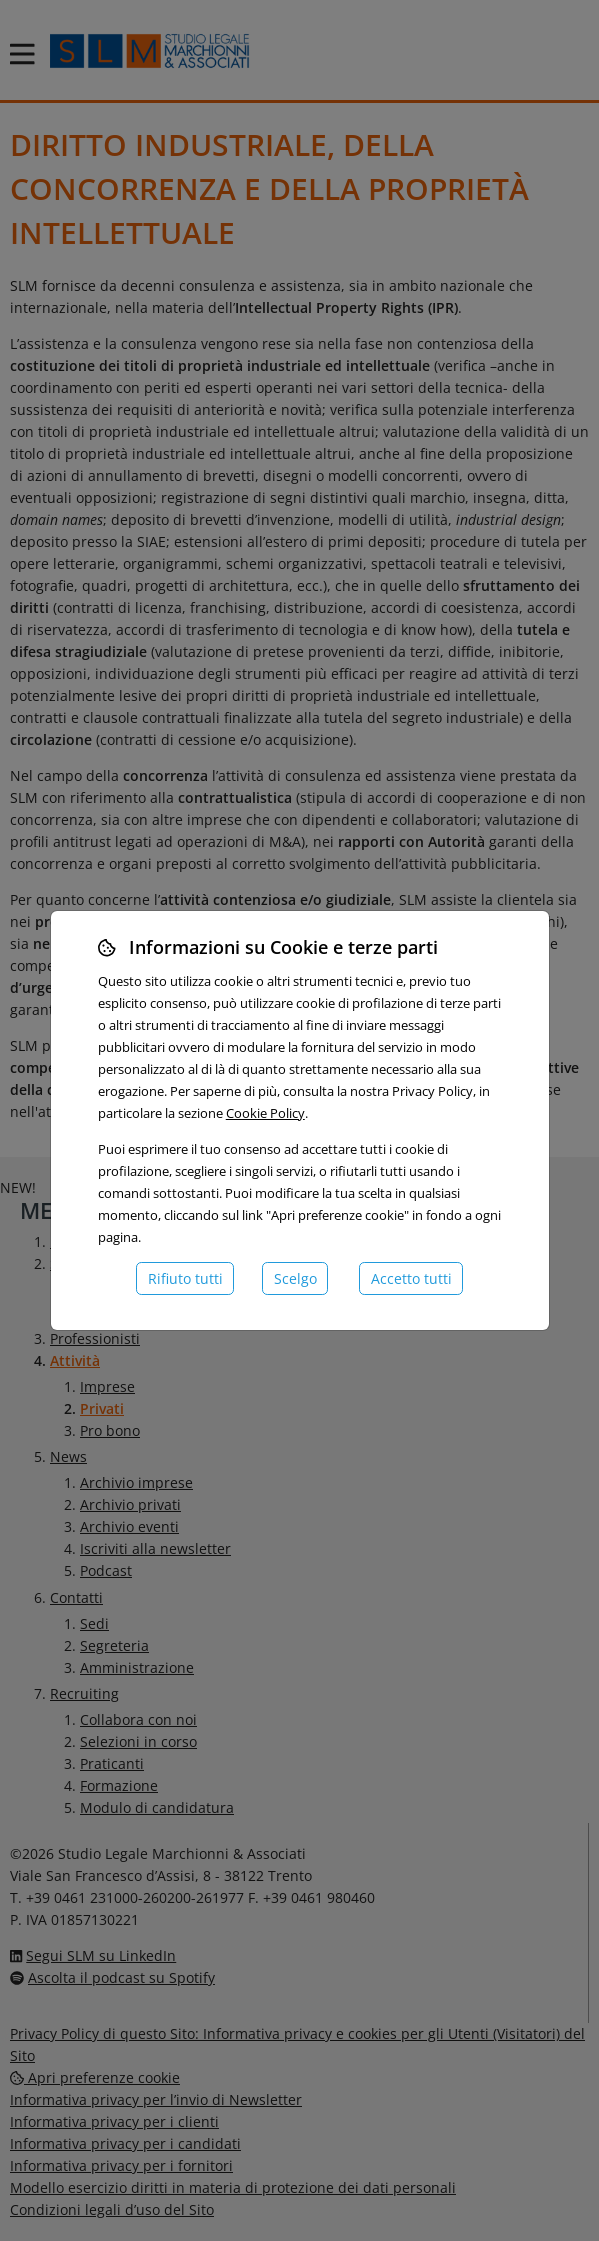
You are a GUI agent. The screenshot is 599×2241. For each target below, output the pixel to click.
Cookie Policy (265, 1113)
